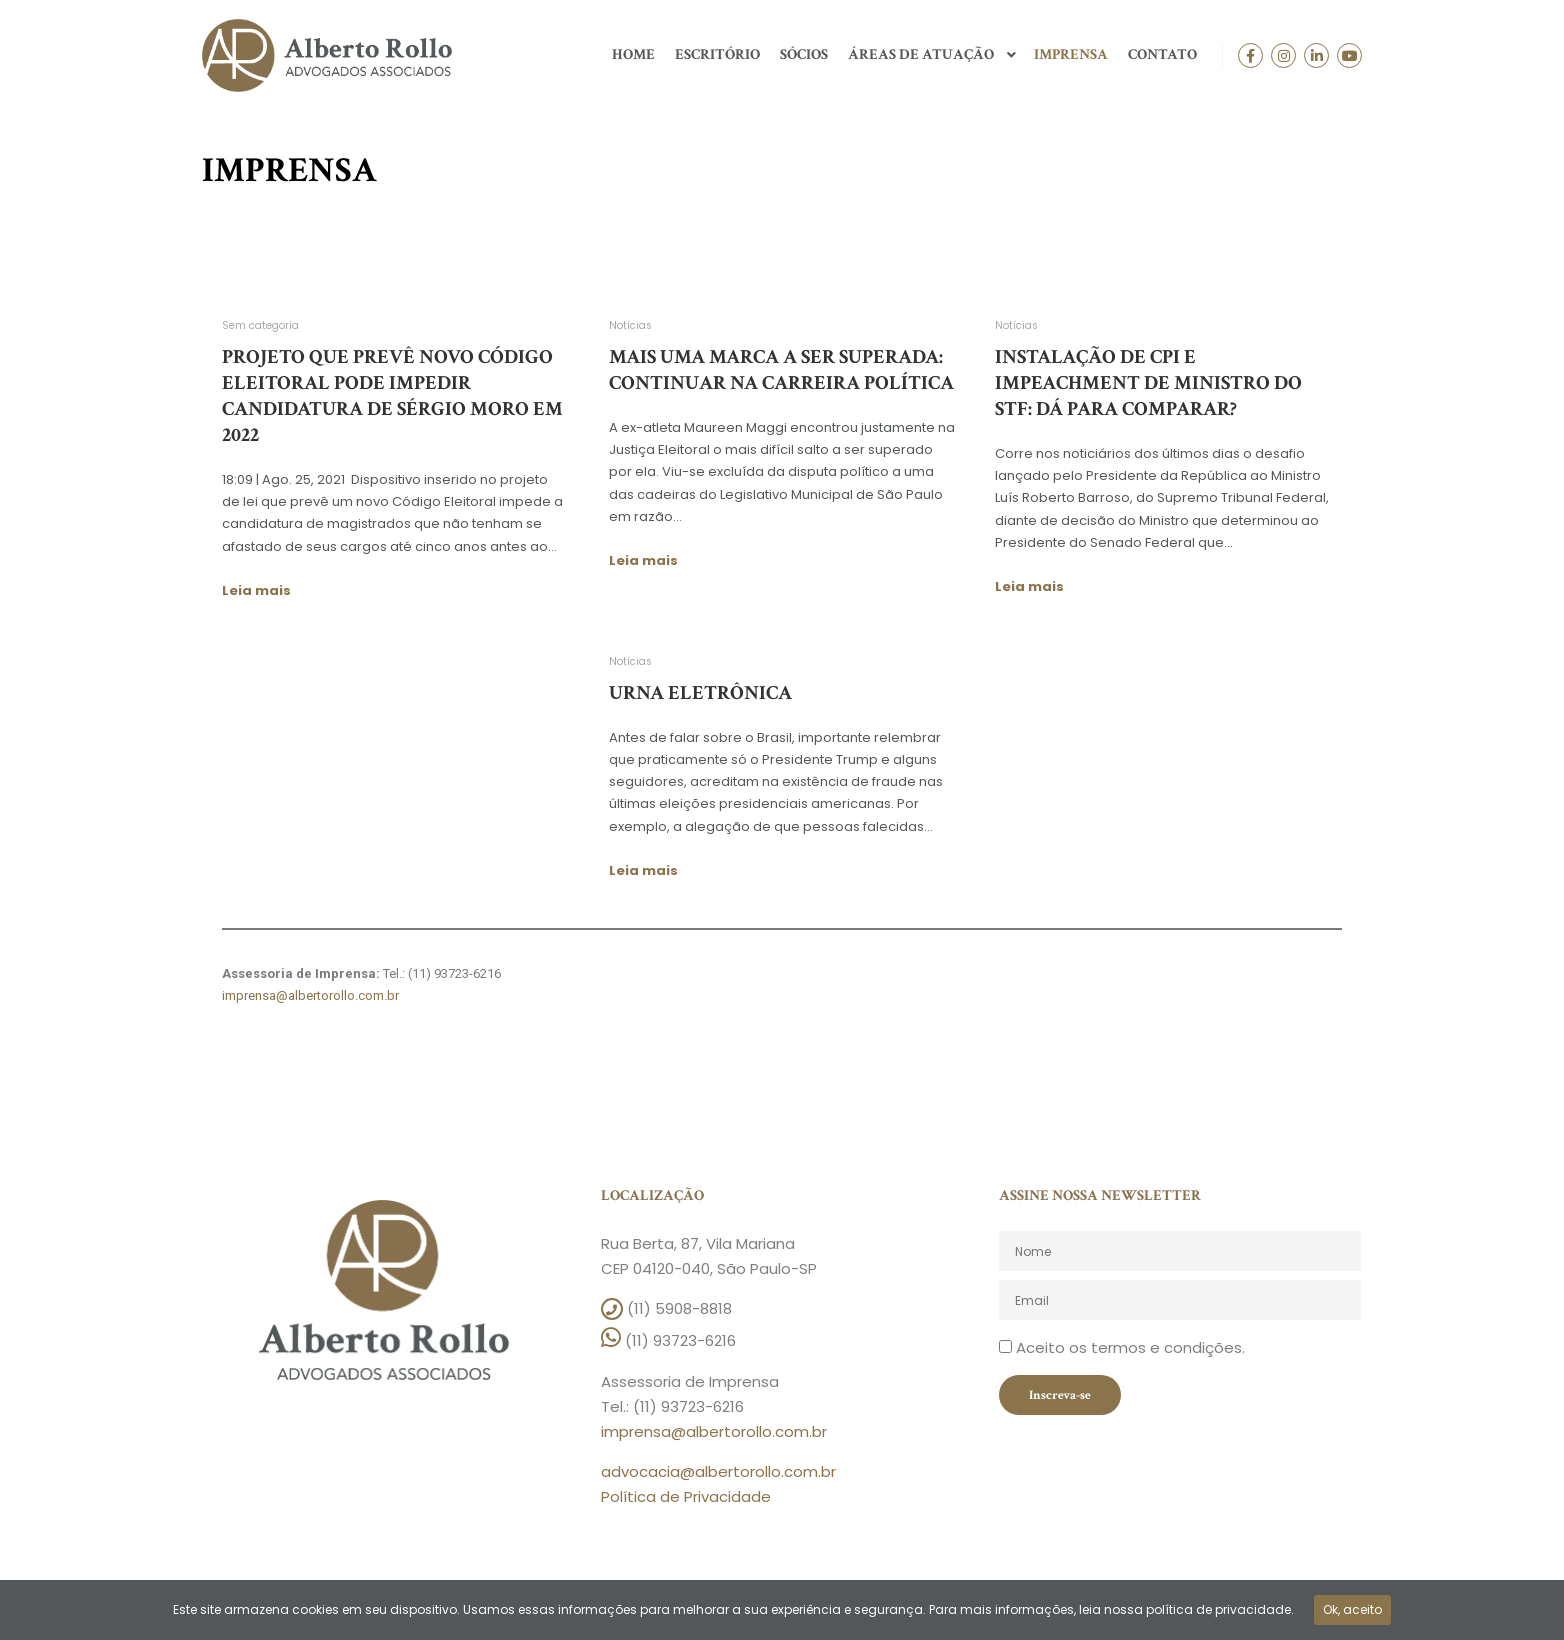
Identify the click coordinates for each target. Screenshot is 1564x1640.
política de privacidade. (1220, 1609)
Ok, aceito (1352, 1609)
